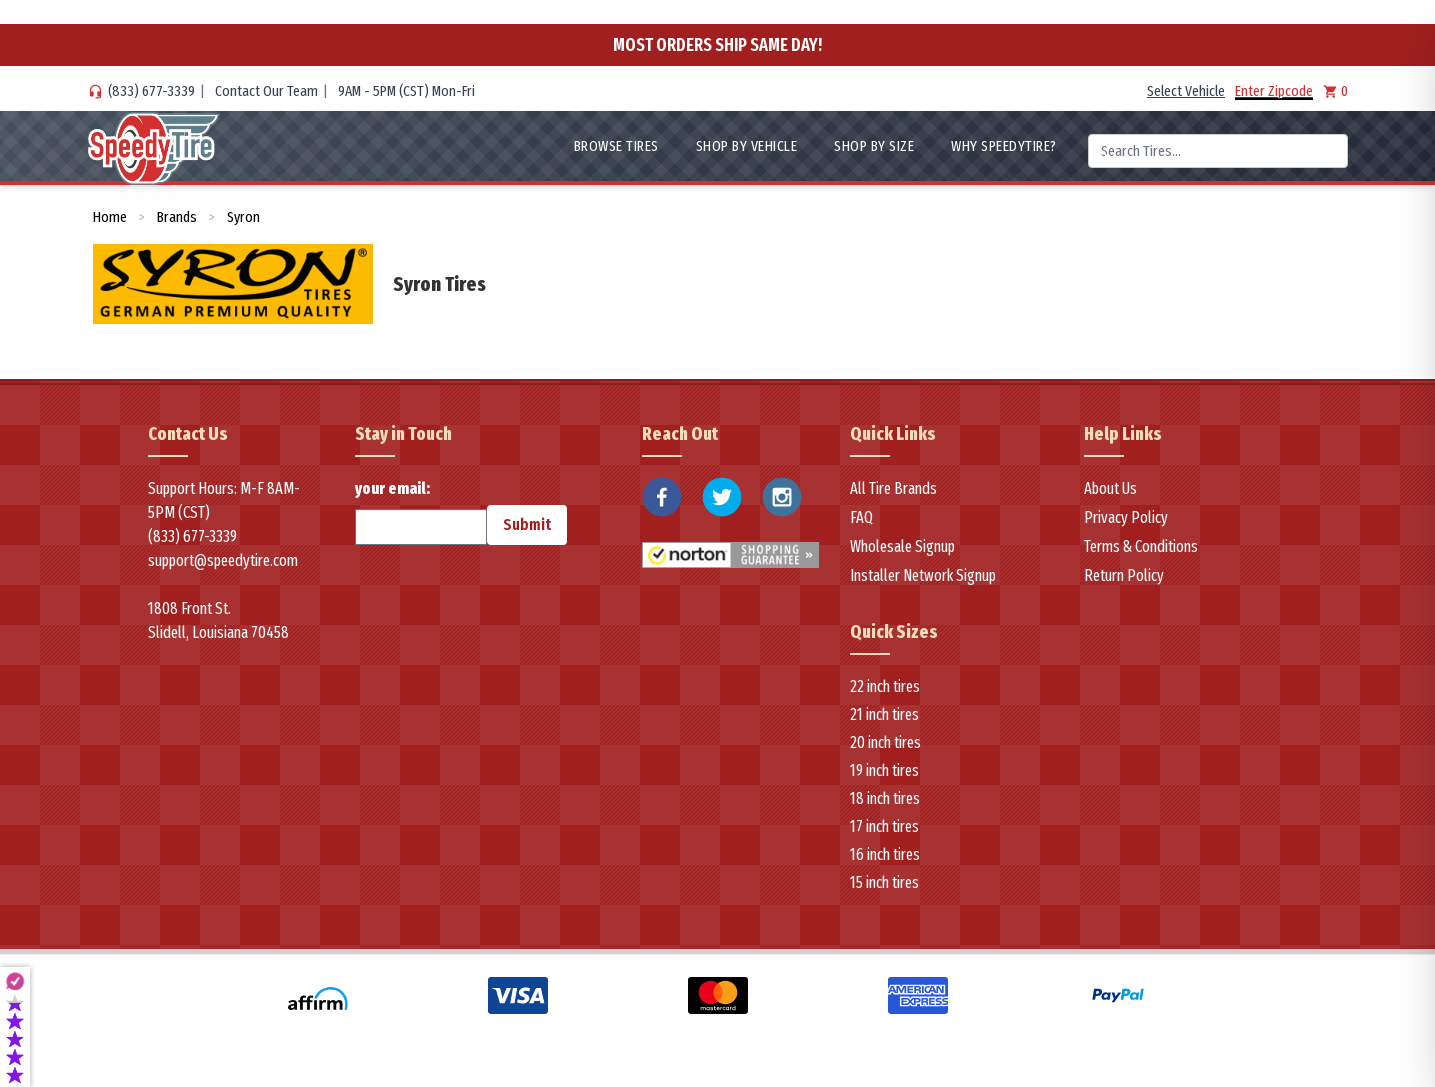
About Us (1110, 488)
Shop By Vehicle (747, 146)
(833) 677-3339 (151, 91)
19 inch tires (884, 770)
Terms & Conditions (1141, 546)
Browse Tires (616, 146)
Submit (527, 524)
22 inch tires (885, 686)
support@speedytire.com (223, 560)
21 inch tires (884, 714)
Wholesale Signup (902, 546)
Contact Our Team (266, 91)
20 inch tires (885, 742)
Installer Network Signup (923, 575)
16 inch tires (885, 854)
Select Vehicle (1186, 91)
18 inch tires (885, 798)
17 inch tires (884, 826)
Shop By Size (874, 146)
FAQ (861, 517)
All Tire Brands (893, 488)
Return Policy (1124, 575)
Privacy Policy (1126, 517)
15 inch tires (884, 882)
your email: (421, 512)
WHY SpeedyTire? (1004, 146)
